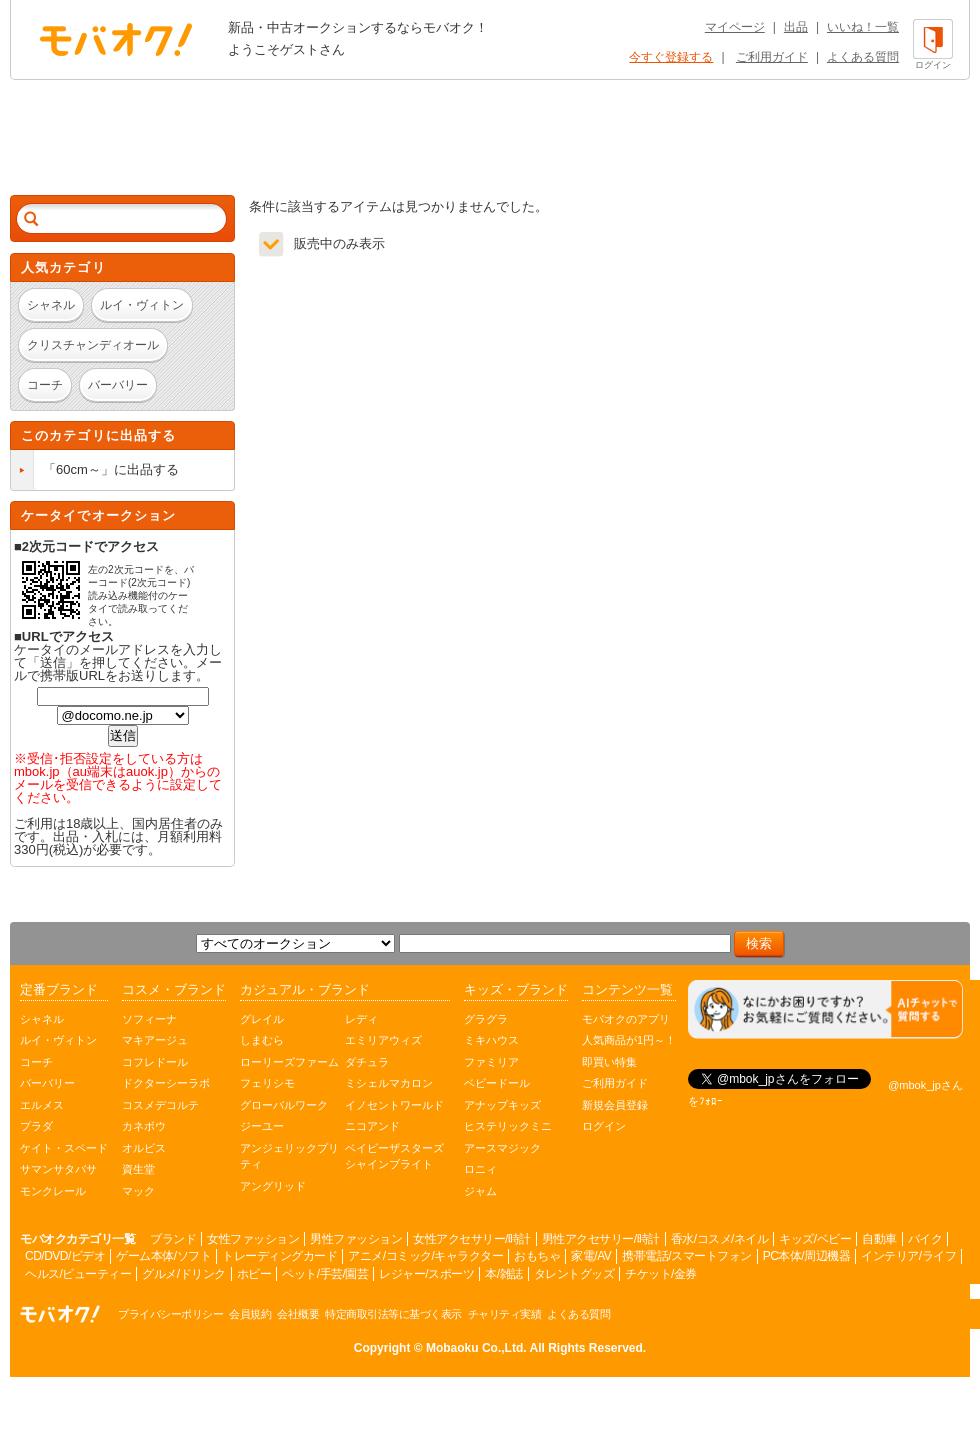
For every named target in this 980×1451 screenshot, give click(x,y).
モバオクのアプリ (626, 1019)
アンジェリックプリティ (289, 1156)
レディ (361, 1019)
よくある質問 (863, 57)
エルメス (42, 1105)
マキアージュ (155, 1040)
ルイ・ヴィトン (58, 1040)
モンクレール (53, 1191)
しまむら (262, 1040)
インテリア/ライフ (908, 1256)
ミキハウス (491, 1040)
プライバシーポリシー (170, 1314)
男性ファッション (356, 1239)
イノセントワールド (394, 1105)
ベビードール (497, 1083)
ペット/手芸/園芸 (325, 1274)
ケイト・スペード (64, 1148)
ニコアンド (372, 1126)
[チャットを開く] (825, 1009)
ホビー (254, 1274)
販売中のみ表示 (339, 243)
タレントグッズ (574, 1274)
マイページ (735, 27)
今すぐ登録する (671, 57)
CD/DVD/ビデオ (65, 1256)
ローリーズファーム (289, 1062)
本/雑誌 (503, 1274)
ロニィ (480, 1169)
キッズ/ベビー (815, 1239)
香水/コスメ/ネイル (720, 1239)
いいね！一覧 (863, 27)
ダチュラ (367, 1062)
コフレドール (155, 1062)
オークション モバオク (116, 39)
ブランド (173, 1239)
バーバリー (47, 1083)
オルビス (144, 1148)
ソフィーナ (149, 1019)
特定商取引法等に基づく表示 (393, 1314)
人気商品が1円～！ (629, 1040)
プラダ (36, 1126)
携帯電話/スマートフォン (686, 1256)
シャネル (42, 1019)
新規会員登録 (615, 1105)
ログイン (604, 1126)
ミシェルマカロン (389, 1083)
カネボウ (144, 1126)
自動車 (879, 1239)
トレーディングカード (279, 1256)
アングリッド (273, 1186)
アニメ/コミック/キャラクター (425, 1256)
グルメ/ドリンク (183, 1274)
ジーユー (262, 1126)
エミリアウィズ (383, 1040)
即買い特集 (609, 1062)
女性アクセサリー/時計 (472, 1239)
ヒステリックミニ (508, 1126)
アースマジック (502, 1148)
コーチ (36, 1062)
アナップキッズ (502, 1105)
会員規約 (250, 1314)
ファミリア (491, 1062)
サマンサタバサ (58, 1169)
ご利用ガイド (772, 57)
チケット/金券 (661, 1274)
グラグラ (486, 1019)
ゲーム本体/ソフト (163, 1256)
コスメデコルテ (160, 1105)
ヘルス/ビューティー (78, 1274)
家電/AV (591, 1256)
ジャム (480, 1191)
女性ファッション (253, 1239)
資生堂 (138, 1169)
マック (138, 1191)
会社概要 (298, 1314)
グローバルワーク (284, 1105)
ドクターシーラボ (166, 1083)
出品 (796, 27)
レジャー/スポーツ (426, 1274)
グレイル (262, 1019)
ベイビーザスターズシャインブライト (394, 1156)
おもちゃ (537, 1256)
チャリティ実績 (505, 1314)
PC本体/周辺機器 (807, 1256)
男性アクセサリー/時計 (601, 1239)
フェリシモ (267, 1083)
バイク (925, 1239)
